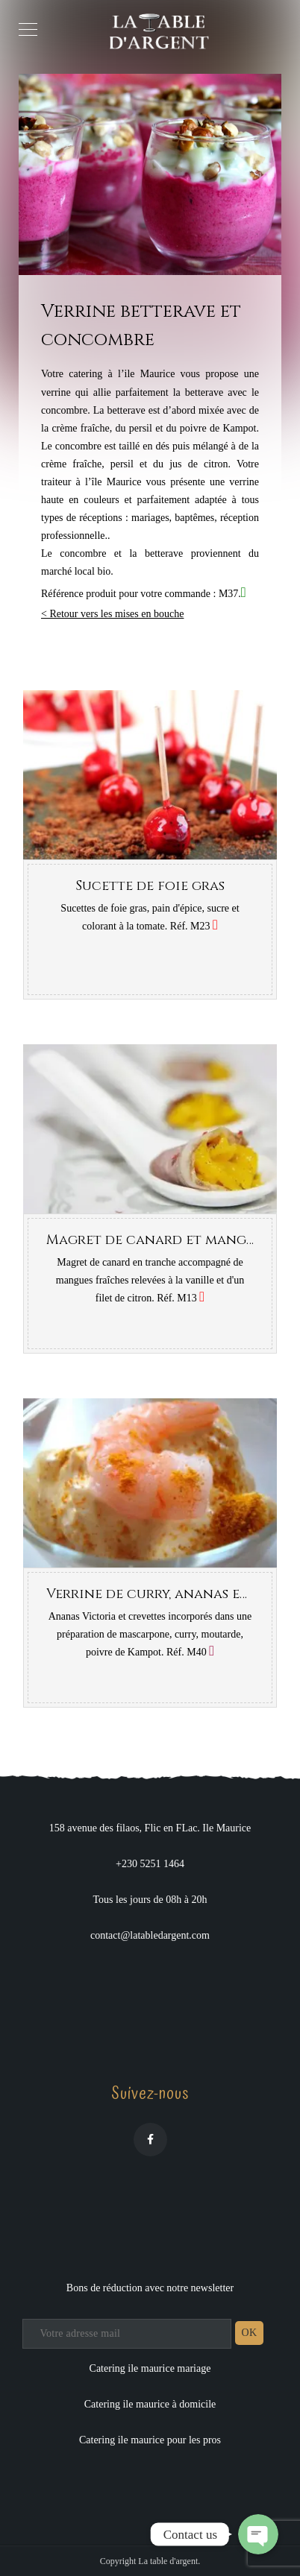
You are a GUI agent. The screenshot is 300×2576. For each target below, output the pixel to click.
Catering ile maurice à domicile (150, 2404)
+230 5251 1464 (150, 1863)
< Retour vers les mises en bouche (112, 613)
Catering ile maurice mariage (150, 2368)
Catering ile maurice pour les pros (150, 2440)
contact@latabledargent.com (150, 1935)
